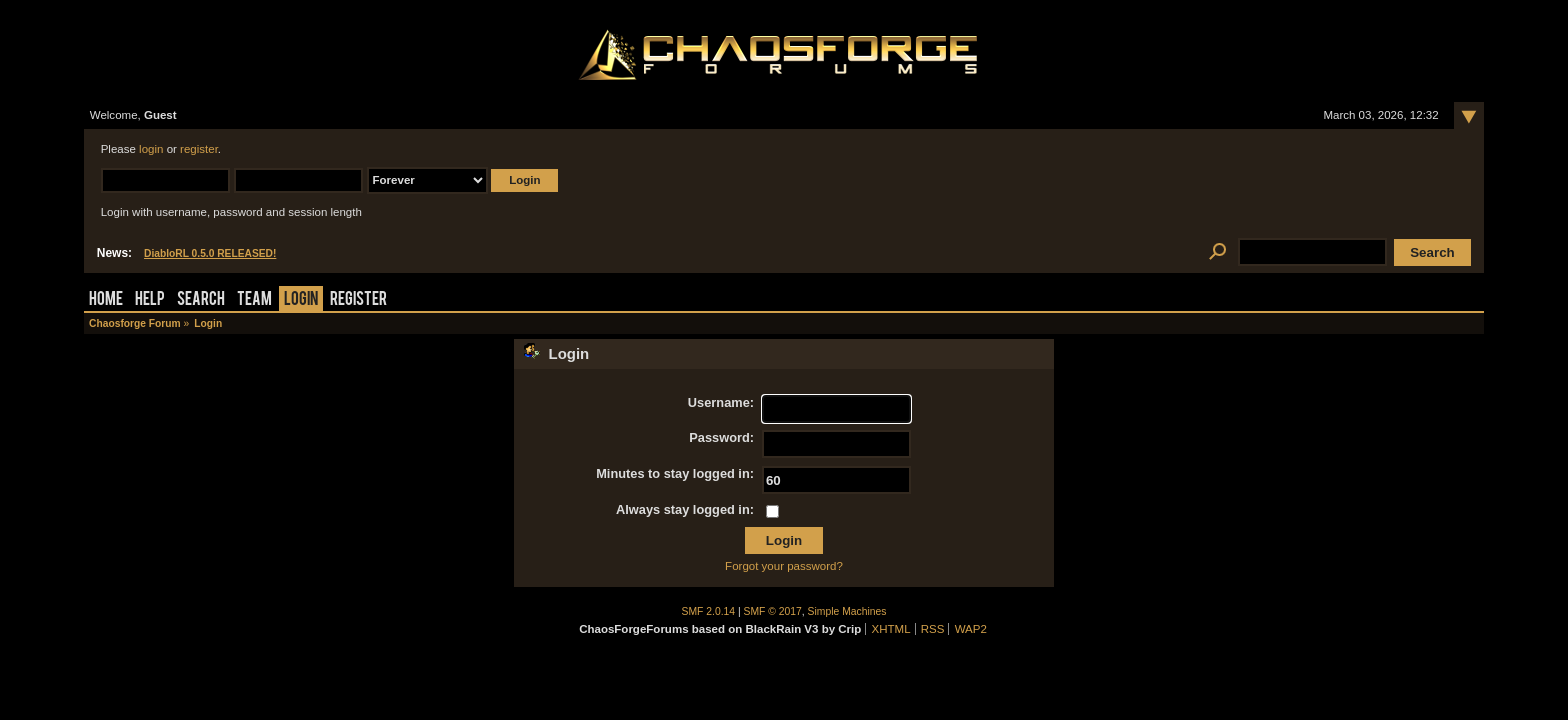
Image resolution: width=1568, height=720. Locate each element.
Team (254, 300)
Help (150, 300)
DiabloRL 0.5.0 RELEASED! (210, 253)
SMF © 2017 (773, 611)
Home (106, 300)
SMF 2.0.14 (709, 611)
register (199, 149)
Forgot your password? (784, 566)
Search (201, 300)
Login (301, 300)
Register (358, 300)
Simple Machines (847, 611)
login (151, 149)
